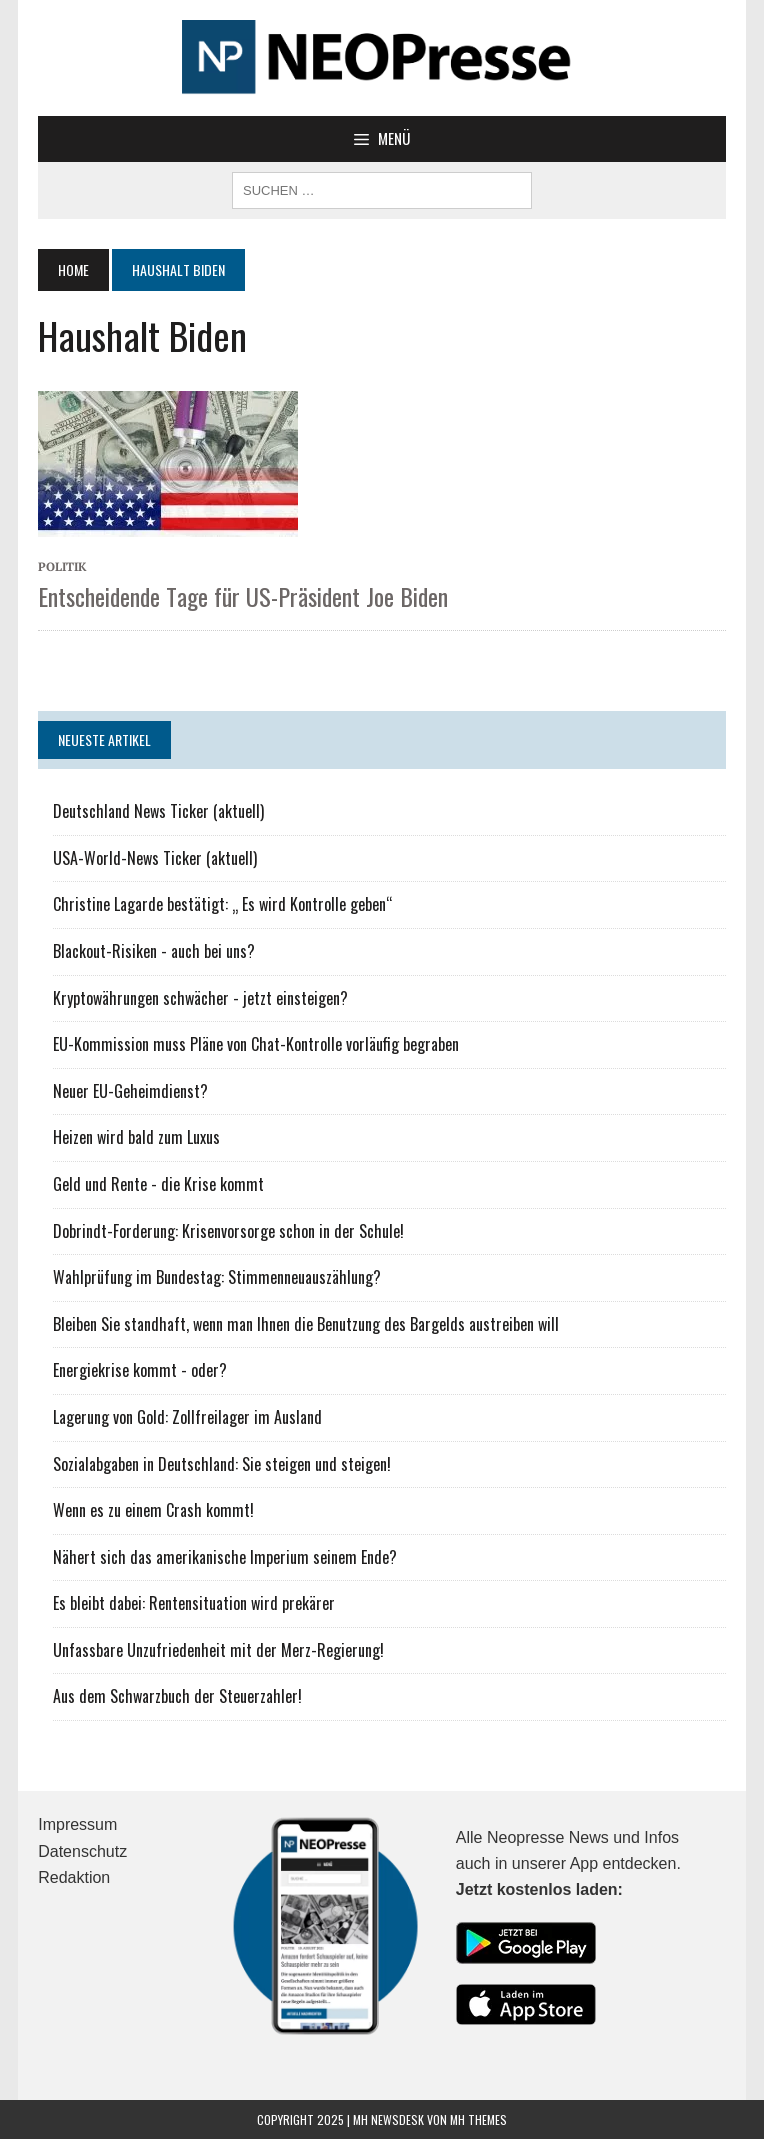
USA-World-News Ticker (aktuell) (155, 858)
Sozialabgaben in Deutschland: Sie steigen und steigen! (222, 1464)
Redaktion (74, 1877)
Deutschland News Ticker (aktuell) (158, 811)
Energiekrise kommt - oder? (140, 1370)
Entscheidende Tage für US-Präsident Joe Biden (243, 596)
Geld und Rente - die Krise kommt (158, 1184)
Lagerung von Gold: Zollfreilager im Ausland (187, 1417)
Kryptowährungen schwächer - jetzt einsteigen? (200, 998)
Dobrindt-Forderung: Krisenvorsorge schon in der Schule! (228, 1231)
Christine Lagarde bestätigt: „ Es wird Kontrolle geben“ (223, 904)
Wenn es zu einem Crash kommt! (153, 1510)
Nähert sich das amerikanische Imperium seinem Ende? (225, 1557)
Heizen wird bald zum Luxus (136, 1137)
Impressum (77, 1824)
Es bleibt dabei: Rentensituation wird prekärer (194, 1603)
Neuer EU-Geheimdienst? (130, 1091)
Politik (62, 566)
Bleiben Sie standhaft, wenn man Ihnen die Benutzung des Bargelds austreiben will (306, 1324)
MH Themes (478, 2119)
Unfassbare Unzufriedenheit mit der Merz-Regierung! (218, 1650)
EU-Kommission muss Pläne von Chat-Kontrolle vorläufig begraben (256, 1044)
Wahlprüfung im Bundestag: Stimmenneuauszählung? (217, 1277)
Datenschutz (82, 1851)
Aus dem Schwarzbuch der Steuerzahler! (177, 1696)
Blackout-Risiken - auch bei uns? (154, 951)
